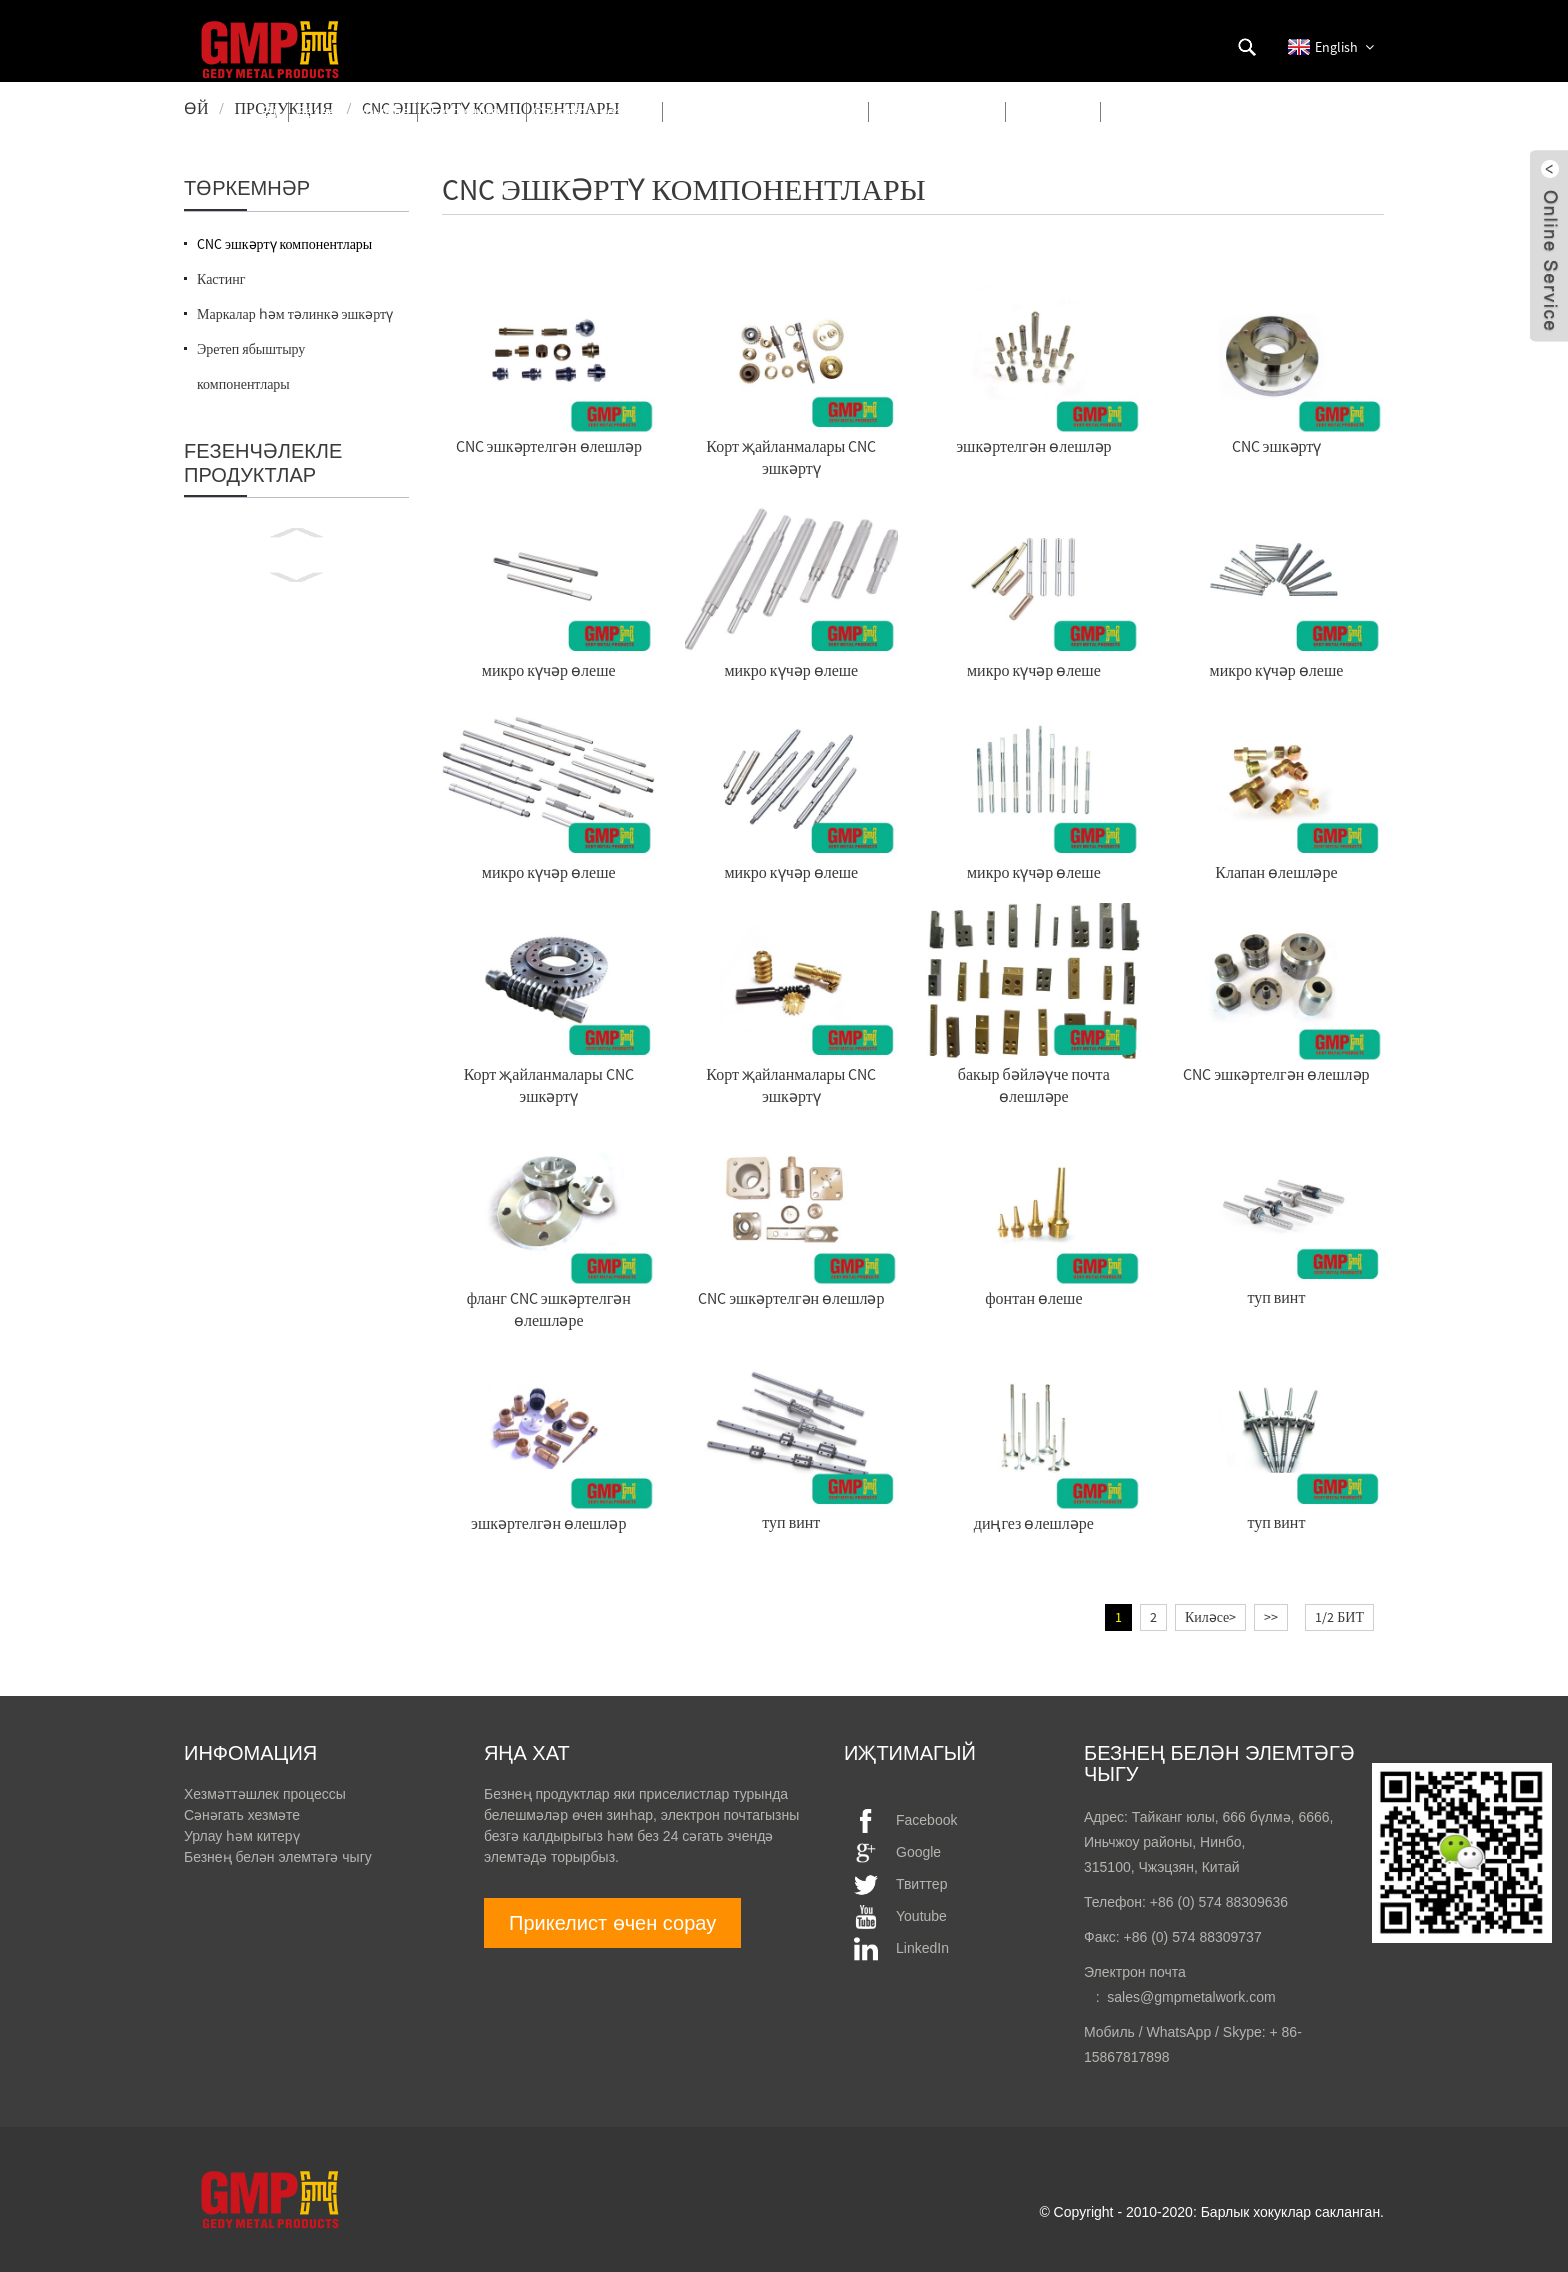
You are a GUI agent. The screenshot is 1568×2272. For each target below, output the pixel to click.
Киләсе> (1210, 1617)
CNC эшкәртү (1277, 446)
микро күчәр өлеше (549, 670)
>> (1271, 1617)
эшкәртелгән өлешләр (1033, 446)
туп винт (1276, 1297)
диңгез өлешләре (1034, 1523)
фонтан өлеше (1033, 1298)
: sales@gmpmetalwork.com (1180, 1997)
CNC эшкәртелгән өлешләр (549, 446)
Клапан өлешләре (1276, 872)
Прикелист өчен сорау (612, 1923)
